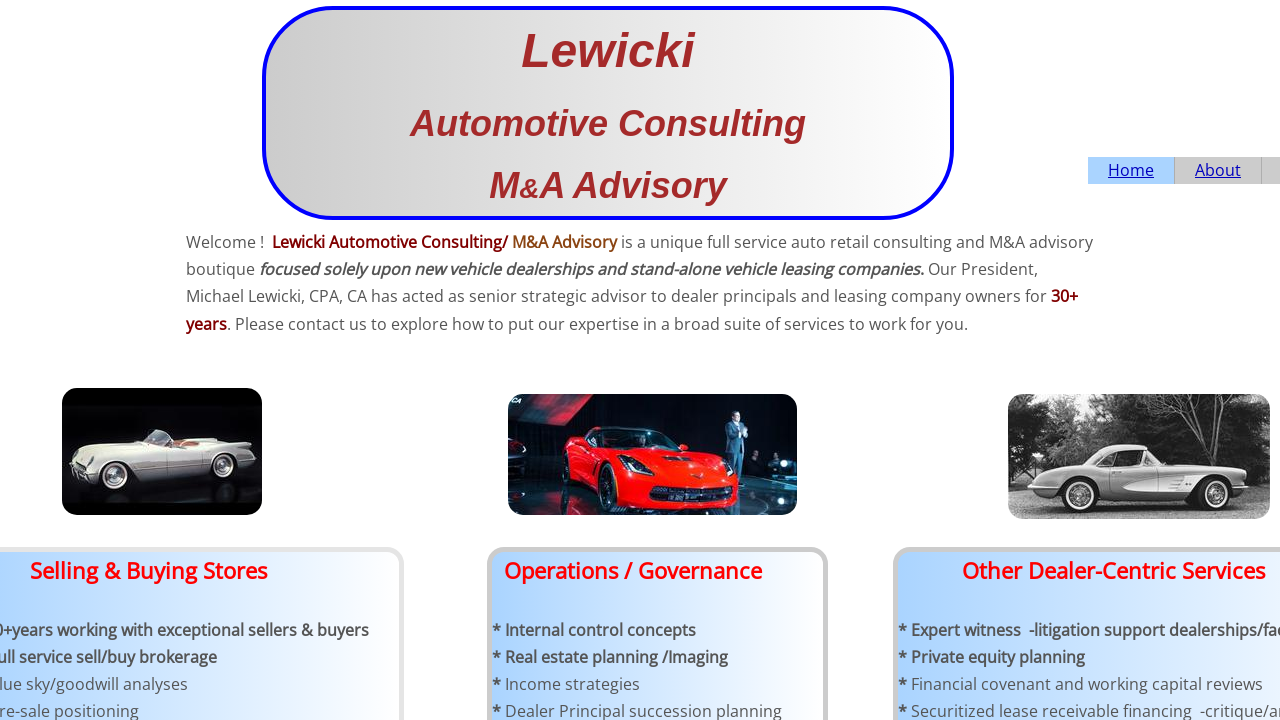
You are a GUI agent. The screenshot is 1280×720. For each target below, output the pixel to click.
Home (1131, 170)
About (1218, 170)
